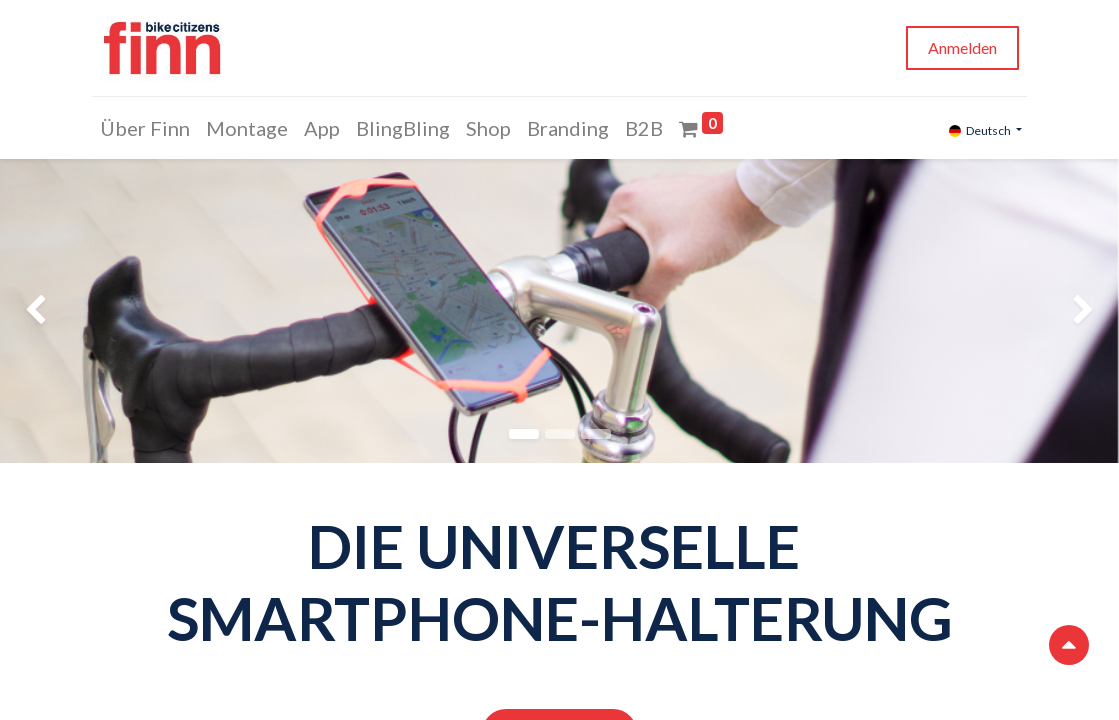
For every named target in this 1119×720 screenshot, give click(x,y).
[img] (45, 311)
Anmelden (960, 47)
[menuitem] (148, 128)
